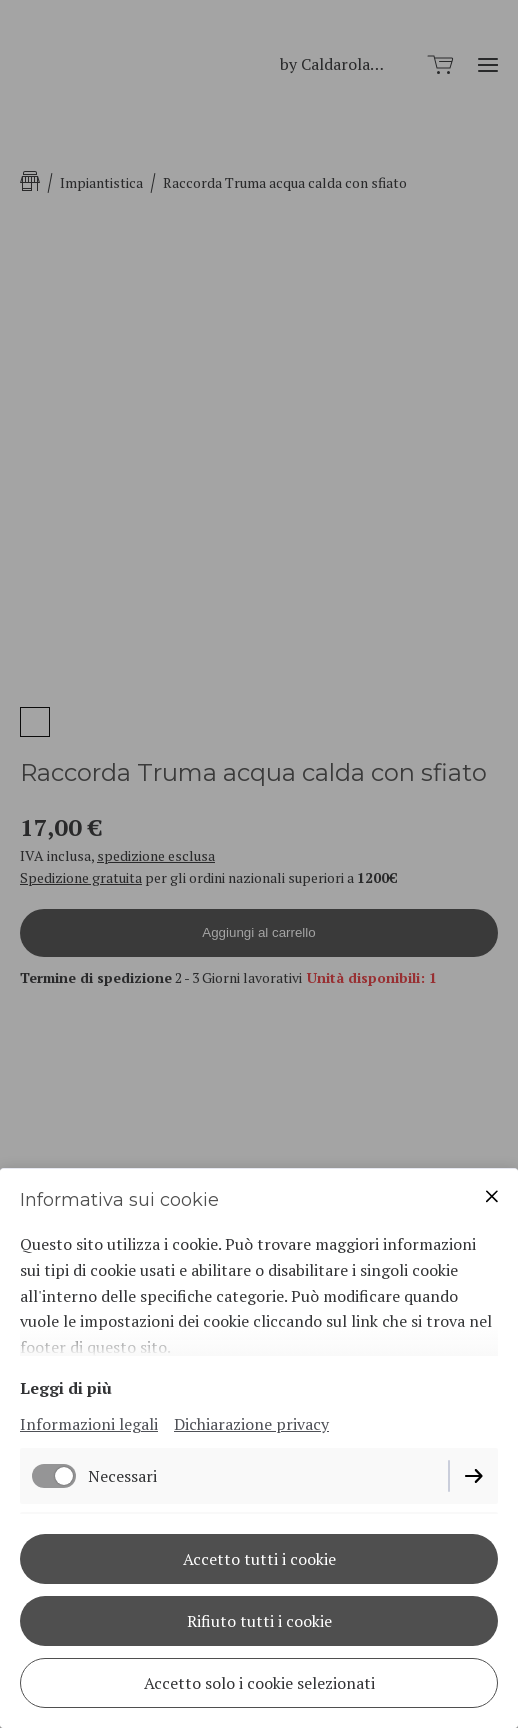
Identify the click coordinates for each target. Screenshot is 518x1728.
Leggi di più (66, 1388)
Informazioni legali (89, 1424)
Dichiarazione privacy (251, 1424)
